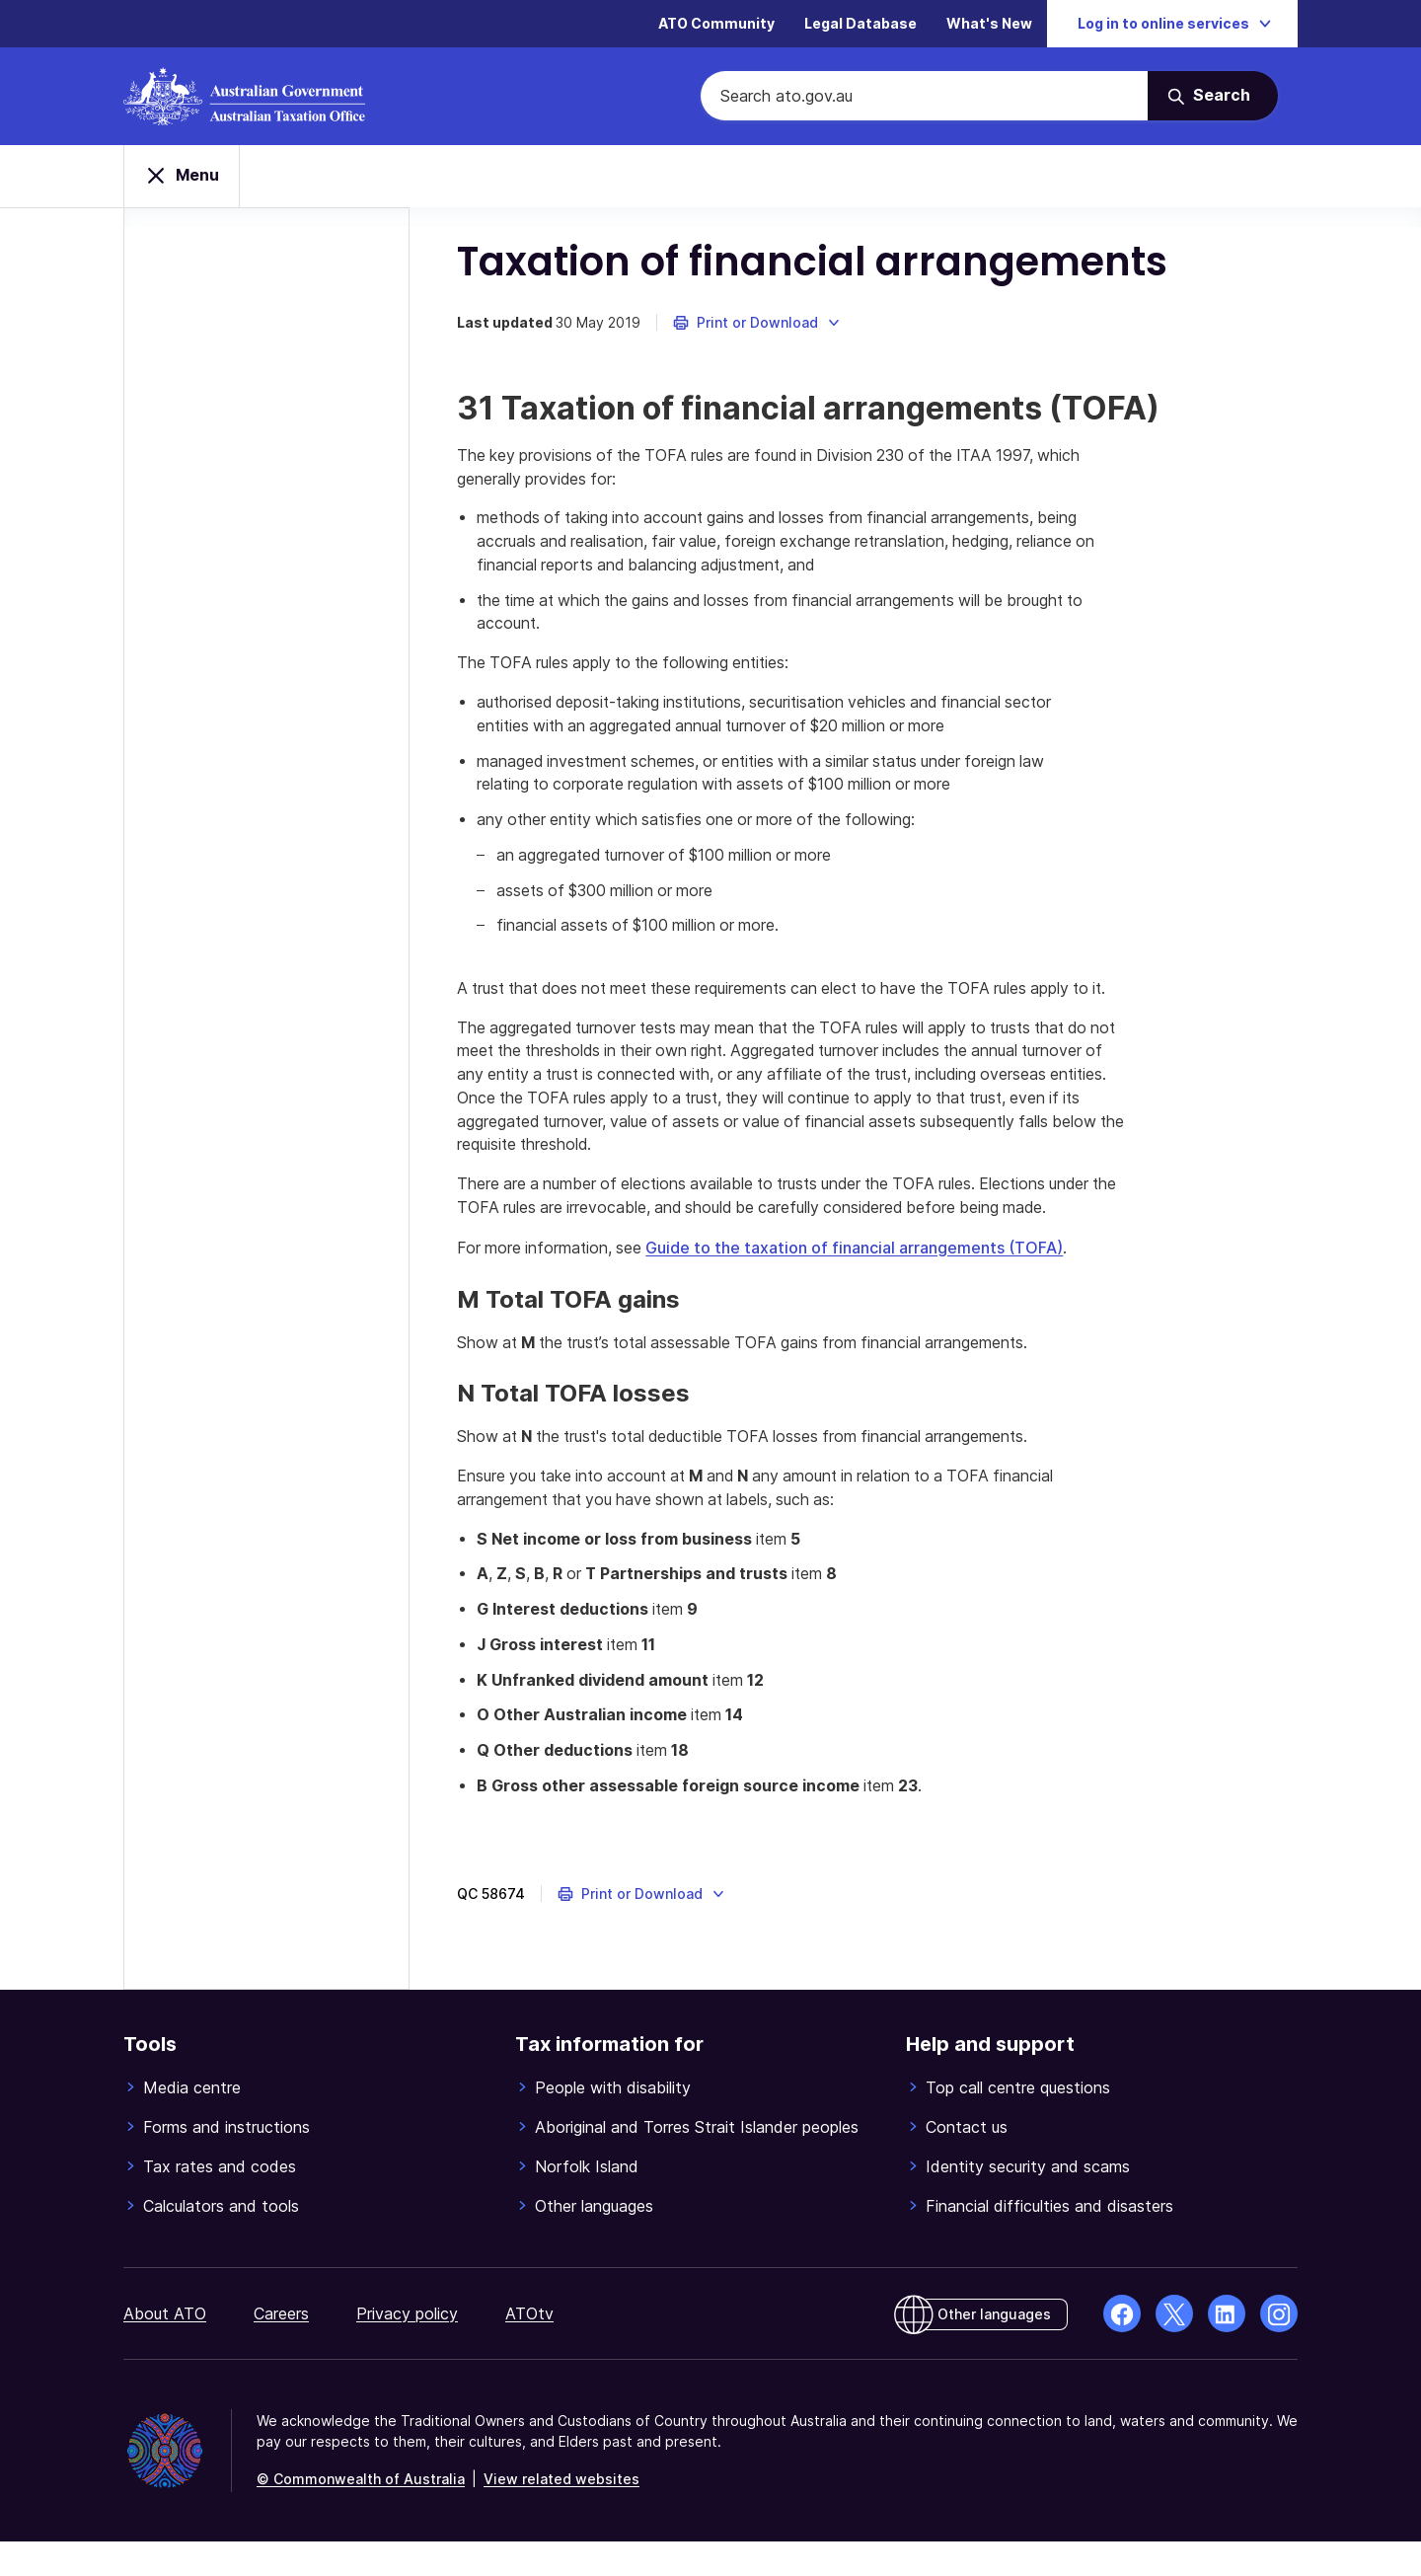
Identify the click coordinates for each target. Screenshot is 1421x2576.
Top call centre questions (1018, 2122)
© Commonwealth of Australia (361, 2513)
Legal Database (860, 24)
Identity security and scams (1028, 2201)
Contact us (967, 2161)
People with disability (613, 2122)
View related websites (561, 2513)
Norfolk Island (586, 2201)
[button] (759, 325)
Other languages (594, 2240)
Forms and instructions (226, 2161)
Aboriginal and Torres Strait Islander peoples (697, 2161)
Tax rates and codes (219, 2201)
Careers (281, 2348)
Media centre (192, 2122)
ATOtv (529, 2348)
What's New (989, 24)
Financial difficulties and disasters (1049, 2240)
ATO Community (716, 24)
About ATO (164, 2348)
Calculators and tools (221, 2240)
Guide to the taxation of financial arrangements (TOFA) (861, 1280)
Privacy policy (407, 2348)
